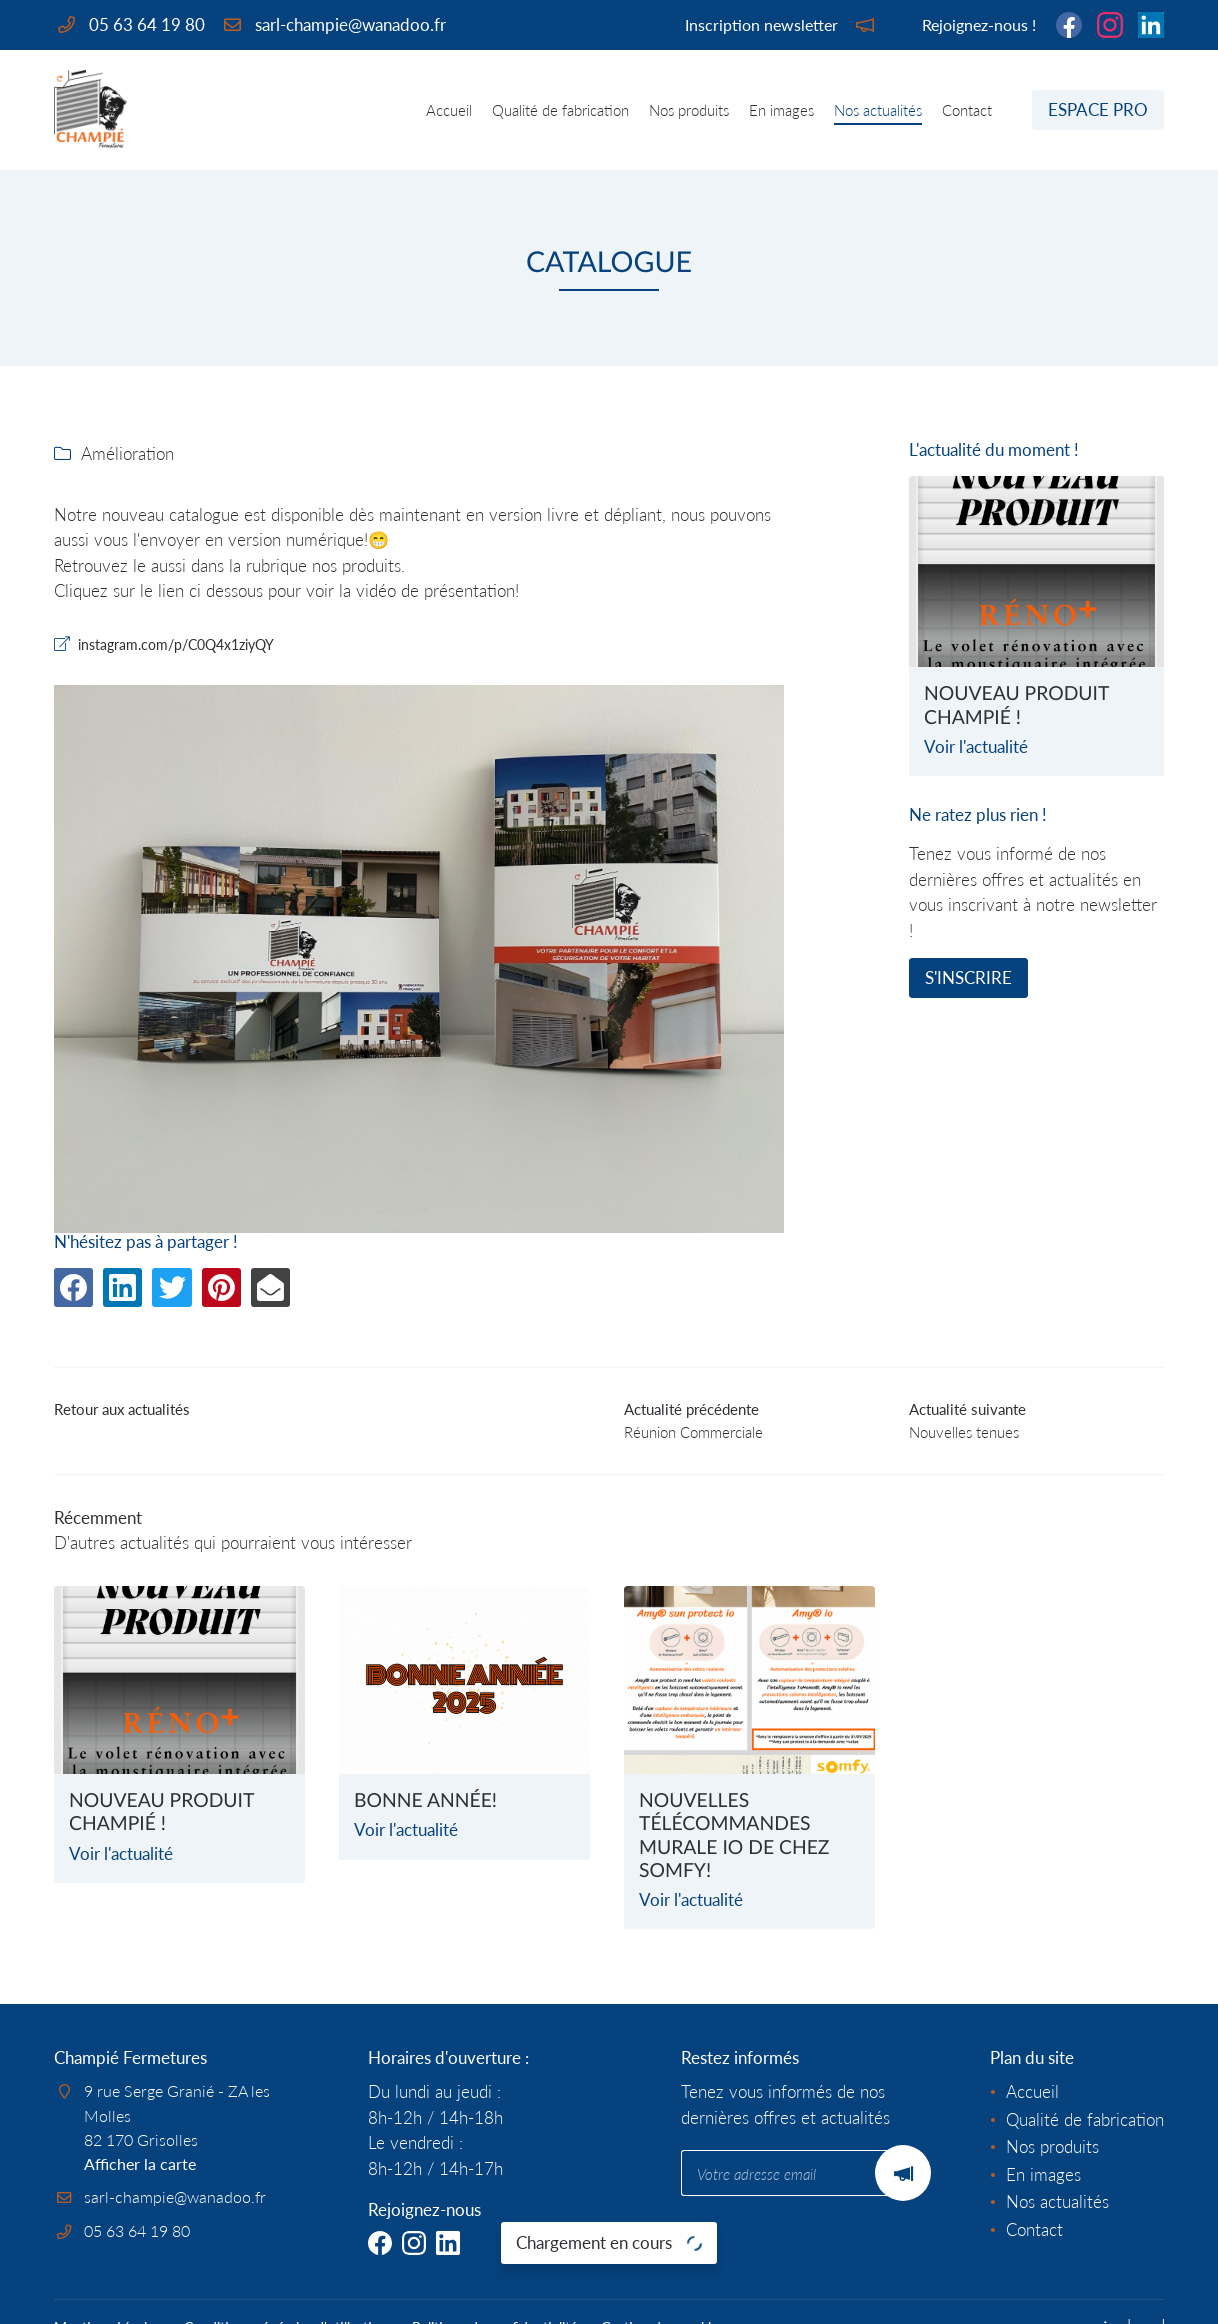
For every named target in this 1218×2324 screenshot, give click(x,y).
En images (781, 110)
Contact (967, 110)
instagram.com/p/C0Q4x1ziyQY (201, 646)
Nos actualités (878, 110)
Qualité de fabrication (560, 110)
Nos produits (689, 110)
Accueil (449, 110)
